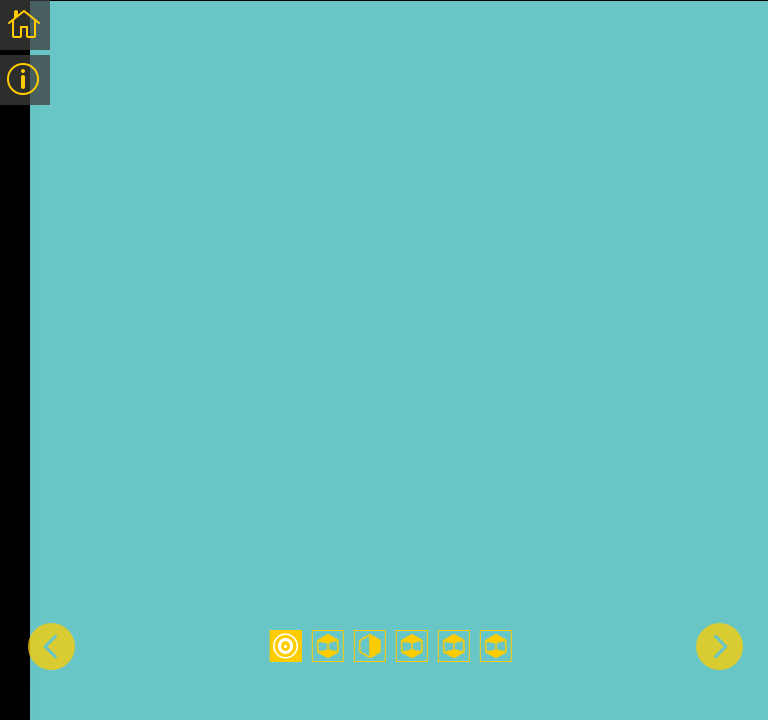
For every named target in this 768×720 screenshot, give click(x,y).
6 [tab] (496, 646)
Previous (50, 645)
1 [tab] (286, 646)
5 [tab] (454, 646)
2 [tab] (328, 646)
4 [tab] (412, 646)
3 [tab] (370, 646)
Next (718, 645)
